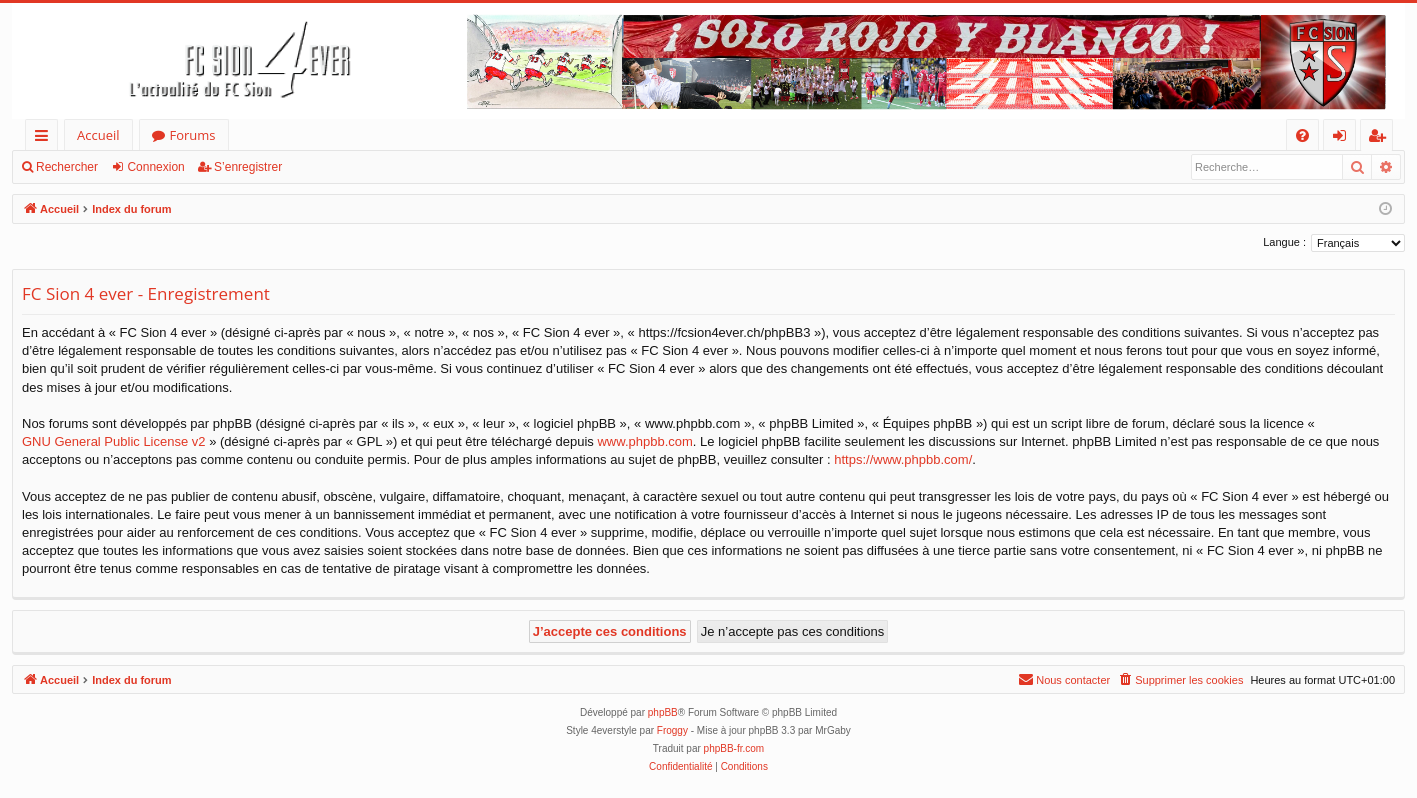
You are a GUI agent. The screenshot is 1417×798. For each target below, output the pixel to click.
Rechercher (67, 167)
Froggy (672, 730)
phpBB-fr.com (734, 748)
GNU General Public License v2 (114, 441)
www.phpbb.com (644, 441)
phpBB (663, 712)
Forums (193, 135)
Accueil (98, 135)
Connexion (155, 167)
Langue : (1284, 242)
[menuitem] (1302, 135)
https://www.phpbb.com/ (903, 459)
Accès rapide (45, 138)
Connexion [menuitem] (1344, 138)
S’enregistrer (248, 167)
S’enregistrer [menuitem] (1381, 138)
